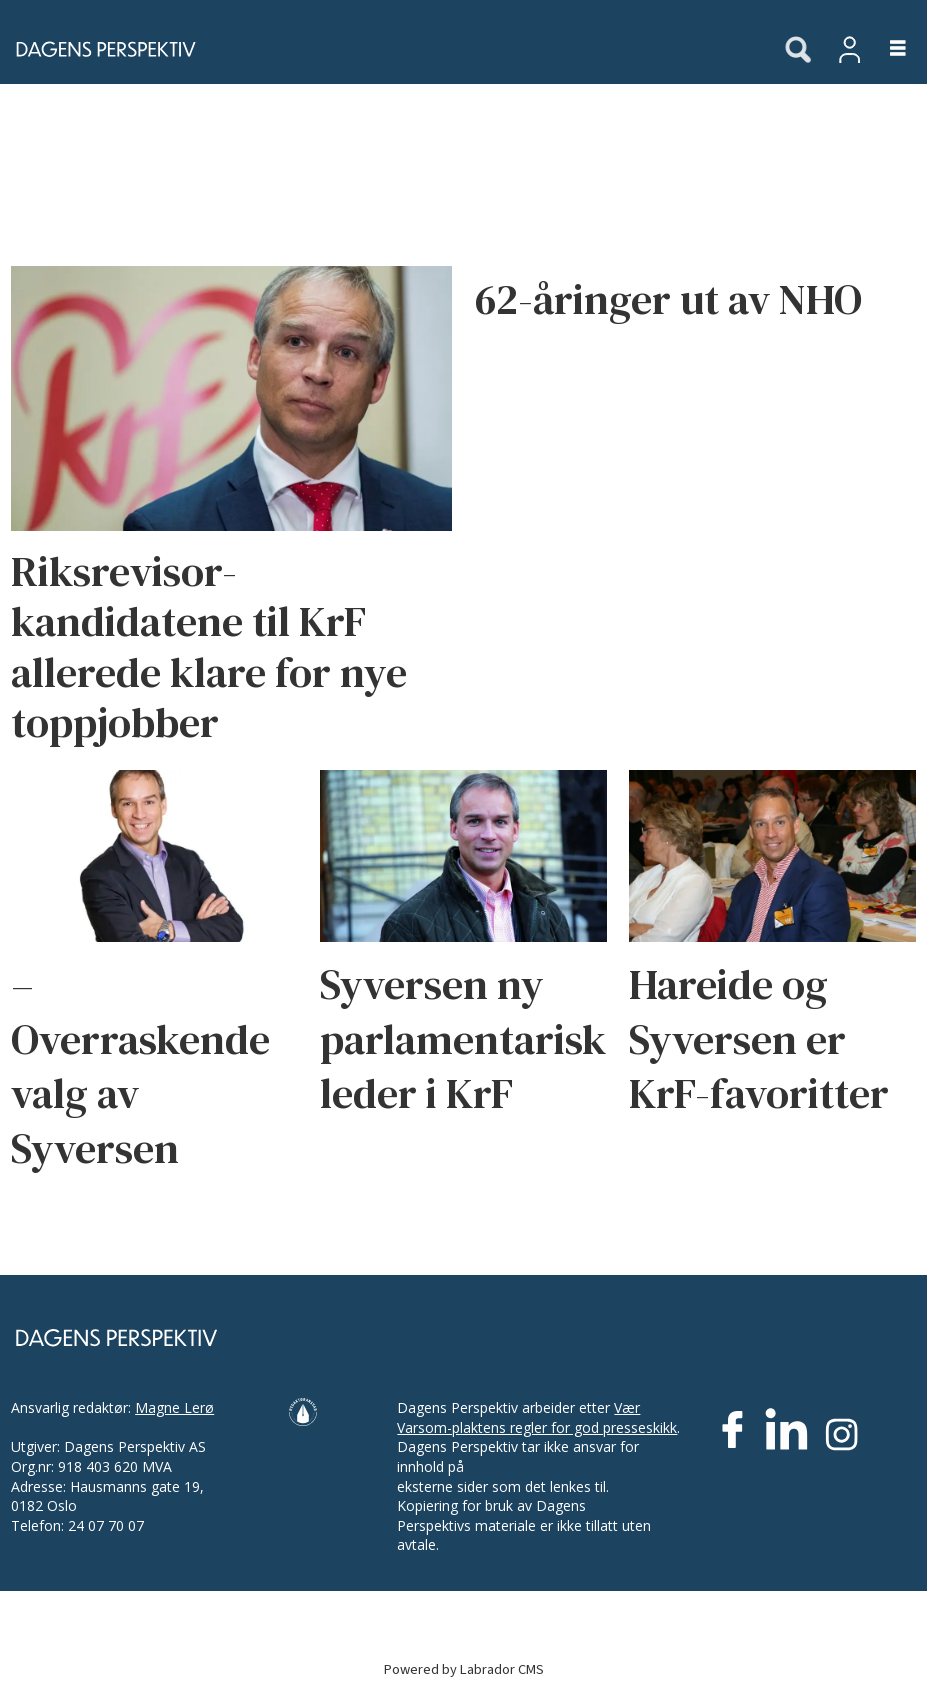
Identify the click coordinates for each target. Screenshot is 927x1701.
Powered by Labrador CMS (464, 1669)
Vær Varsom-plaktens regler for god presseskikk (537, 1417)
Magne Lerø (174, 1407)
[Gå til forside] (100, 49)
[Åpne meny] (886, 49)
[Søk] (798, 51)
